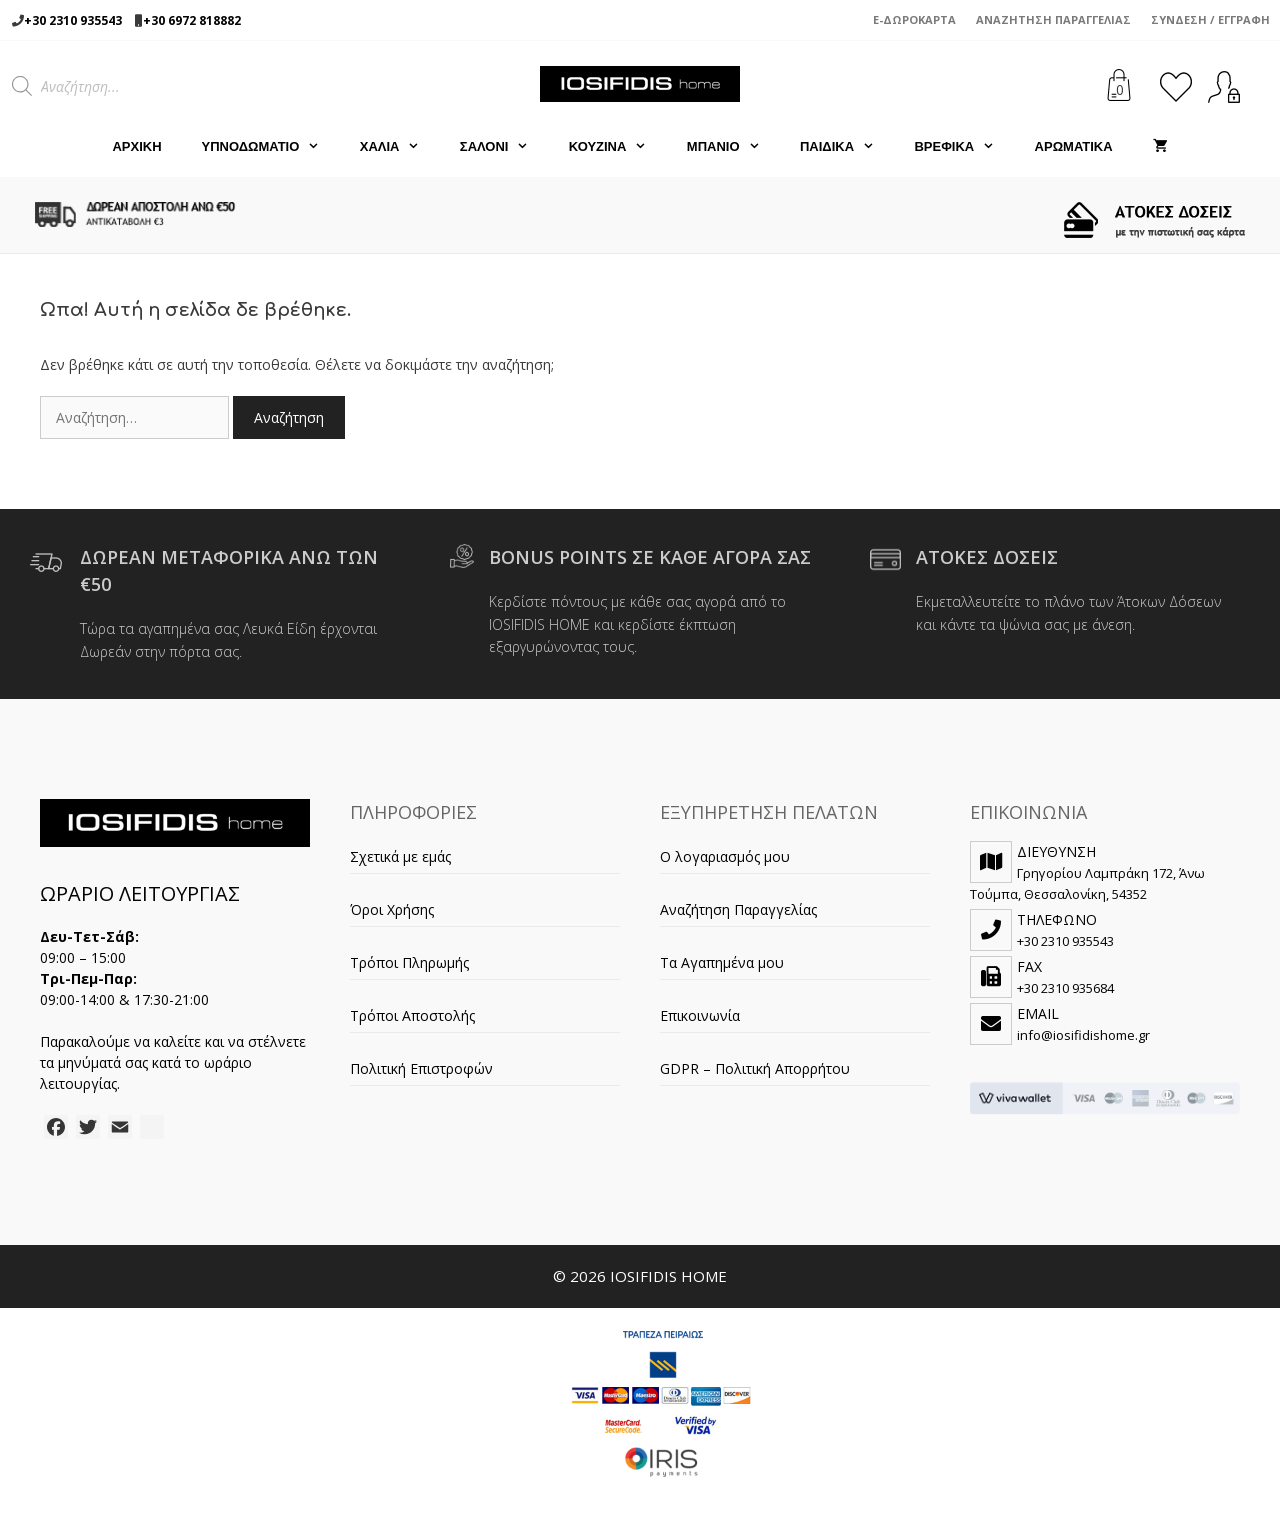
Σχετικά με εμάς (400, 856)
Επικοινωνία (700, 1015)
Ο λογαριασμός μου (725, 856)
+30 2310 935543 (73, 20)
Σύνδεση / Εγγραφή (1210, 19)
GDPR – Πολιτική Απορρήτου (755, 1068)
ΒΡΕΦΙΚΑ (964, 147)
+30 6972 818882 (192, 20)
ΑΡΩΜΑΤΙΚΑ (1074, 146)
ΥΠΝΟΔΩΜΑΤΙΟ (271, 147)
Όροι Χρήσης (392, 909)
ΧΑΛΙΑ (400, 147)
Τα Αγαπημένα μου (722, 962)
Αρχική (136, 146)
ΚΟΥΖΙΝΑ (618, 147)
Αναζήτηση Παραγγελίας (1053, 19)
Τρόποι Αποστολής (412, 1015)
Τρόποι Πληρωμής (409, 962)
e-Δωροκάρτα (914, 19)
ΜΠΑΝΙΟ (733, 147)
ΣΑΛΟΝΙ (504, 147)
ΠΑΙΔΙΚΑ (847, 147)
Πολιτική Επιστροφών (421, 1068)
